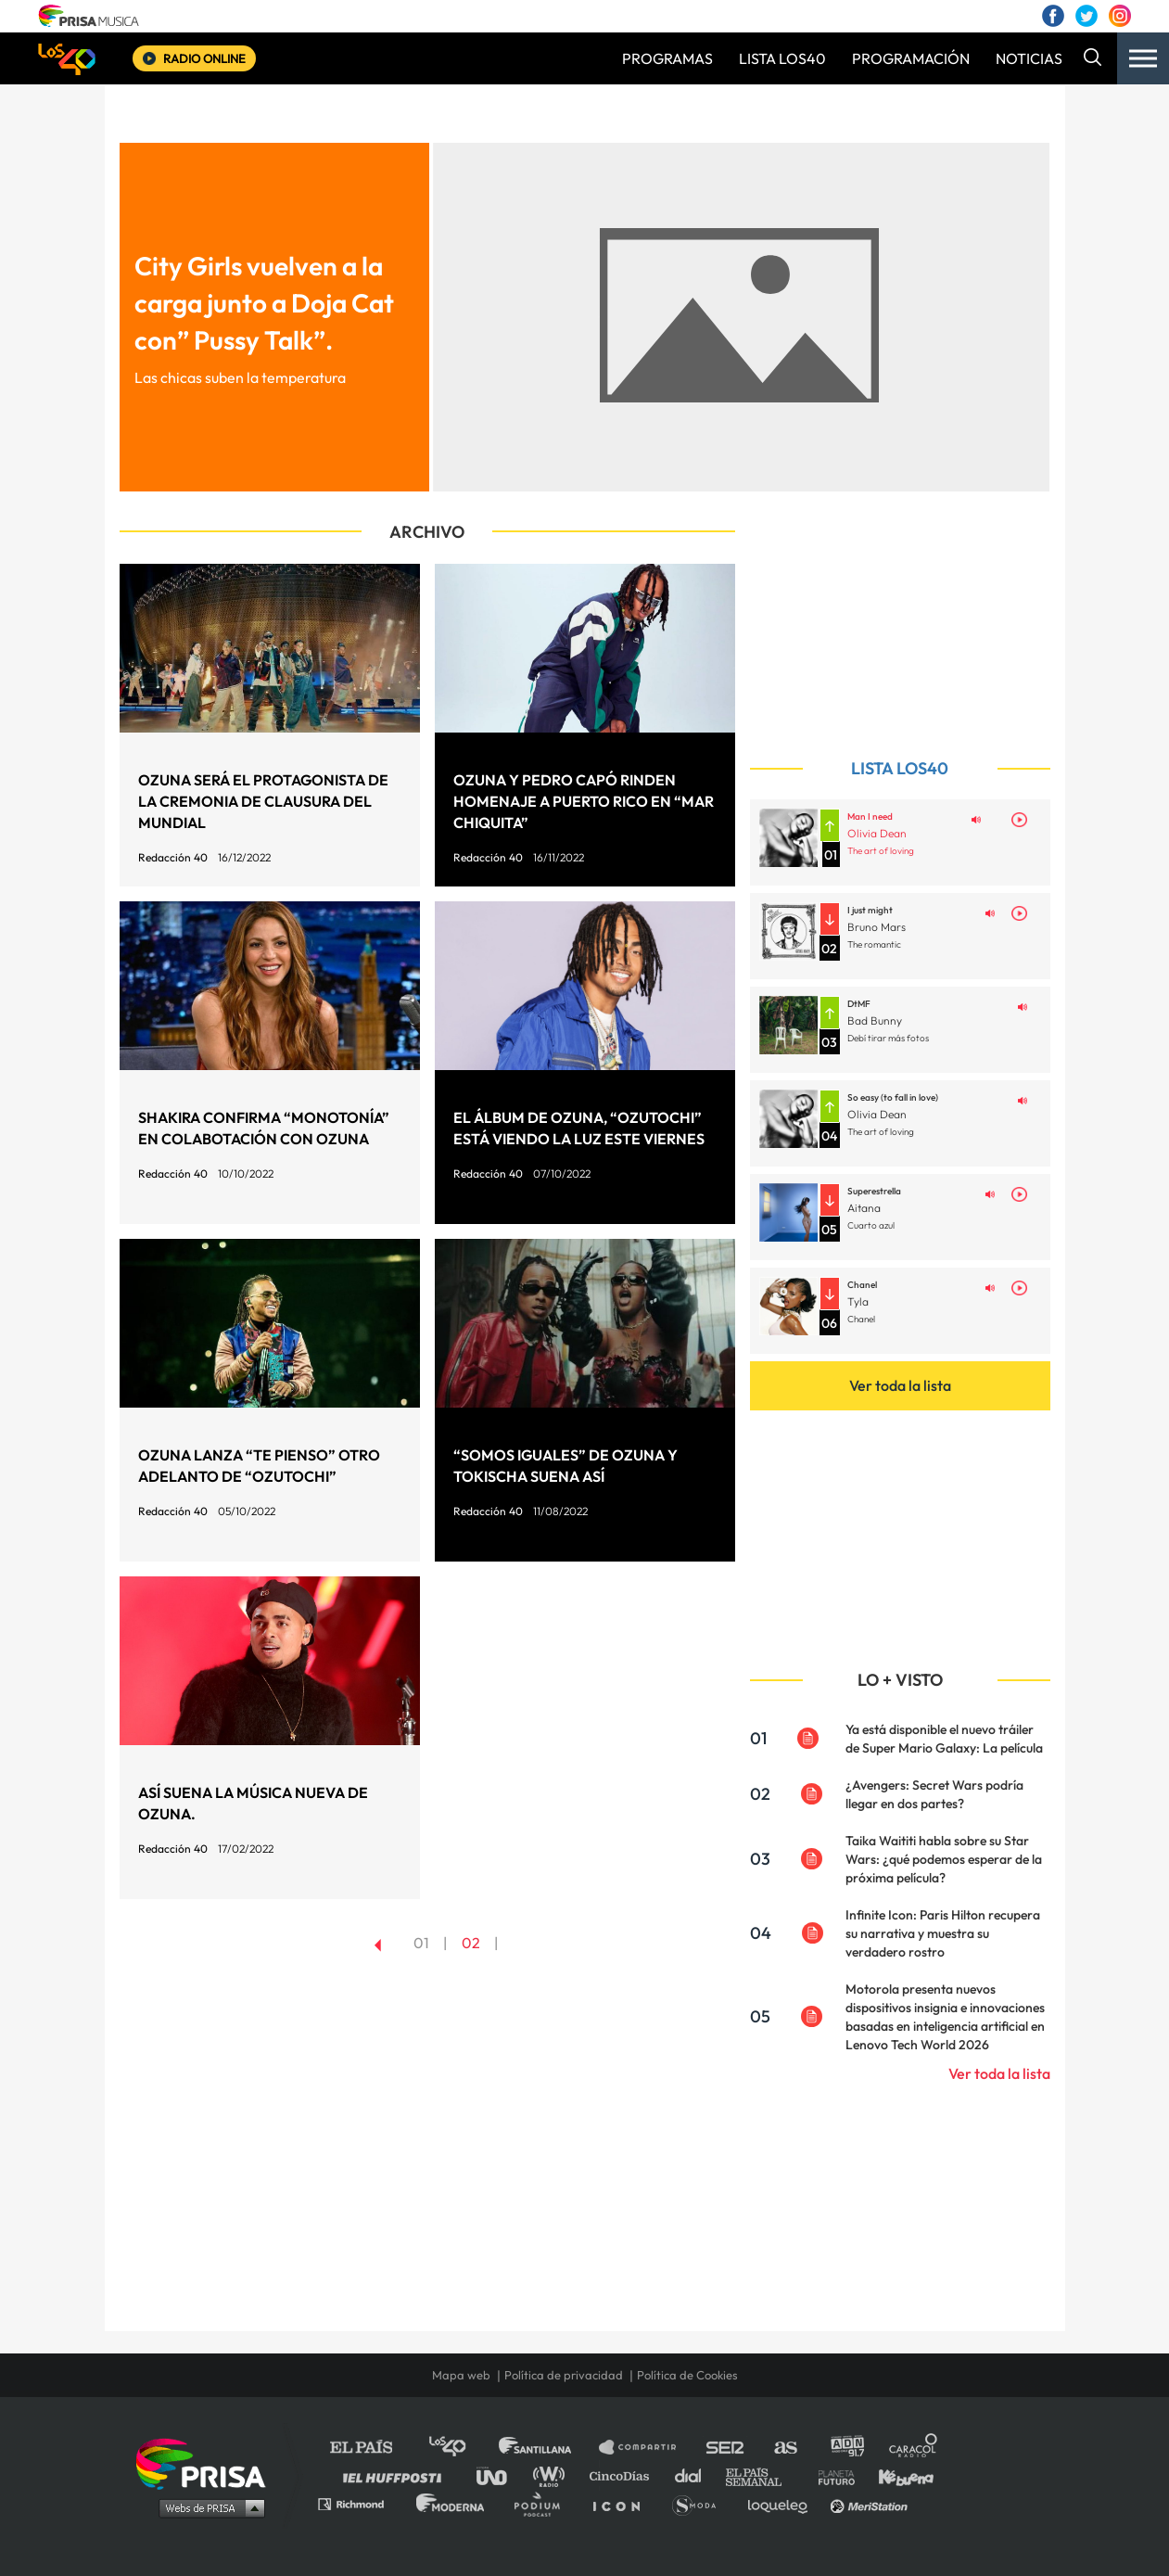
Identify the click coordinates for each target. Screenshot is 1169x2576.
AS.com (784, 2447)
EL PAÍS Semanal (762, 2475)
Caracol (914, 2447)
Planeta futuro (830, 2475)
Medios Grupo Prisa (207, 2507)
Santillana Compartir (646, 2447)
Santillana (548, 2447)
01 (421, 1942)
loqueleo (782, 2503)
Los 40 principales (461, 2447)
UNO (500, 2475)
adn (846, 2447)
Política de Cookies (687, 2374)
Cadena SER (726, 2447)
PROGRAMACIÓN (911, 58)
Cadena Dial (694, 2475)
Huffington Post (397, 2475)
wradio (553, 2475)
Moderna (452, 2503)
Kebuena (897, 2475)
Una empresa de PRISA (207, 2462)
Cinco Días (624, 2475)
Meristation (871, 2503)
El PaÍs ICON (623, 2503)
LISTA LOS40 (782, 58)
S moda (700, 2503)
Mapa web (461, 2374)
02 (471, 1942)
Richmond (361, 2503)
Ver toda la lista (900, 1385)
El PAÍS (372, 2447)
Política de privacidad (563, 2374)
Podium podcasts (543, 2503)
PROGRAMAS (667, 58)
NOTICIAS (1029, 58)
